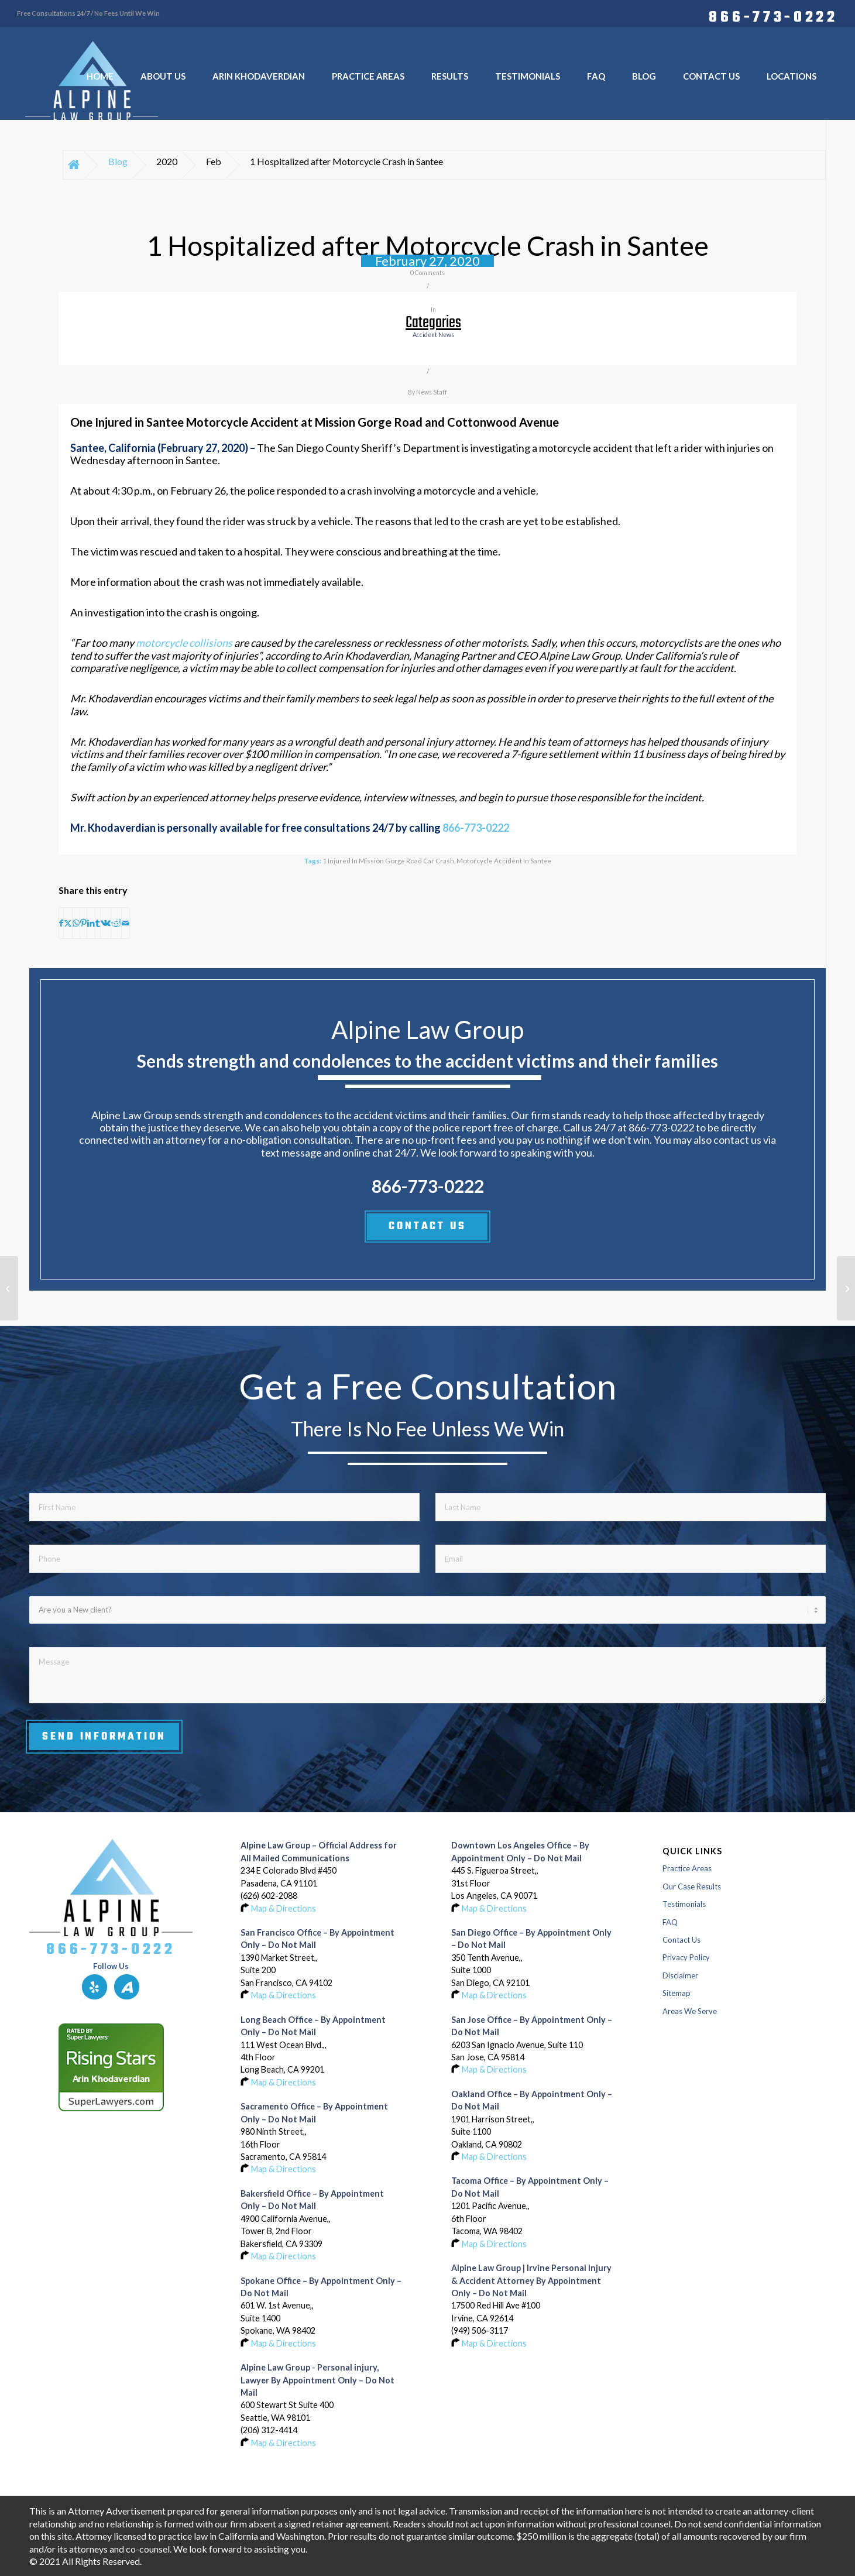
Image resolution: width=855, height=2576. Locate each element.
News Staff (431, 392)
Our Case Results (691, 1886)
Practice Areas (687, 1868)
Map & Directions (283, 1908)
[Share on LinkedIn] (91, 923)
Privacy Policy (686, 1957)
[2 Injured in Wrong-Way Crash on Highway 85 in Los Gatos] (9, 1288)
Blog (118, 161)
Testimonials (684, 1904)
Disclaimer (680, 1975)
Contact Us (681, 1939)
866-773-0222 (773, 16)
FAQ (670, 1922)
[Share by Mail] (125, 923)
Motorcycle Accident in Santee (504, 860)
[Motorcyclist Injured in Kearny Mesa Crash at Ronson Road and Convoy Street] (846, 1288)
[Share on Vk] (106, 923)
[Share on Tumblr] (97, 923)
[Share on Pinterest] (83, 923)
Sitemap (676, 1993)
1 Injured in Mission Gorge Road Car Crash (388, 860)
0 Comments (427, 272)
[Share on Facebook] (61, 923)
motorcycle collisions (184, 642)
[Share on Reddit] (116, 923)
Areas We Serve (689, 2011)
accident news (433, 334)
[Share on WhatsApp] (76, 923)
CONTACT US (427, 1226)
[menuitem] (770, 16)
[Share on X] (68, 923)
